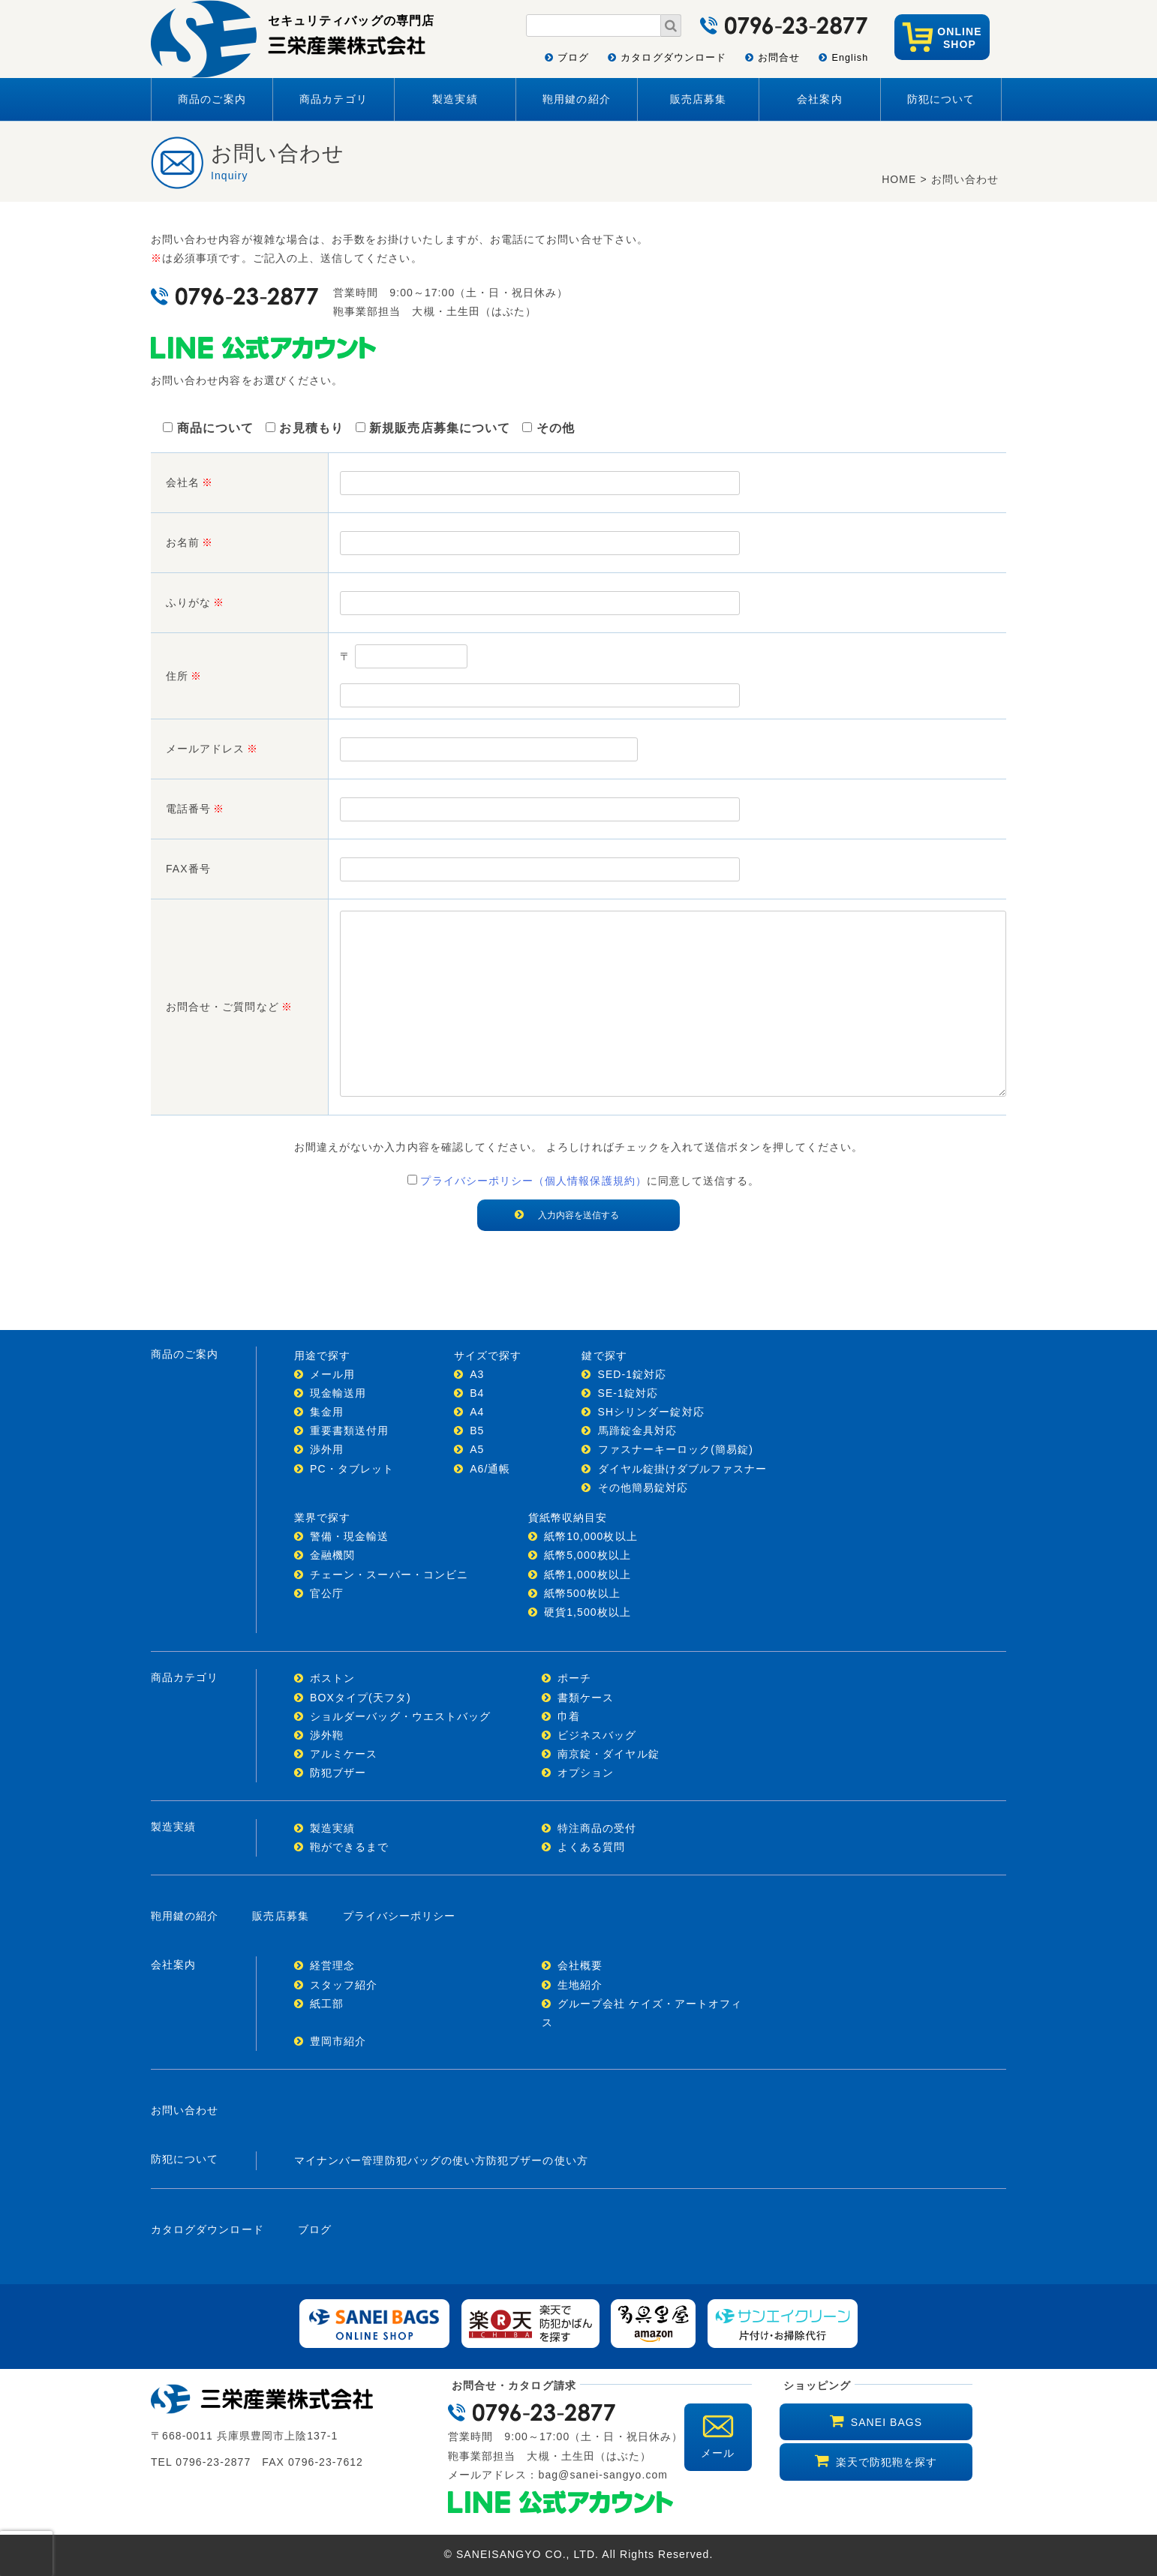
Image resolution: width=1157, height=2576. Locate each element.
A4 (477, 1412)
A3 (477, 1374)
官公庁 (327, 1593)
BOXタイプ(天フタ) (360, 1698)
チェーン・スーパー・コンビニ (389, 1575)
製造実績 (454, 99)
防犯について (941, 99)
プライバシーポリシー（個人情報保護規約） (533, 1181)
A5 (477, 1449)
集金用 (327, 1412)
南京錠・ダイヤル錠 (608, 1754)
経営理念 (332, 1965)
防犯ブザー (338, 1773)
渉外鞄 (327, 1735)
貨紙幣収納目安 (567, 1518)
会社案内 (819, 99)
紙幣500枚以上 (582, 1593)
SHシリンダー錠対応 (651, 1412)
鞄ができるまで (349, 1847)
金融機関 (332, 1555)
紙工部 (327, 2004)
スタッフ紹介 (343, 1985)
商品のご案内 (211, 99)
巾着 (568, 1716)
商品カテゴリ (333, 99)
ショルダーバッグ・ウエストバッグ (400, 1716)
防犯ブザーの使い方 (537, 2160)
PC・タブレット (352, 1469)
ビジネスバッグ (596, 1735)
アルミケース (343, 1754)
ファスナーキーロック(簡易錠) (675, 1449)
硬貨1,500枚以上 (587, 1612)
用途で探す (322, 1356)
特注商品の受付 (596, 1828)
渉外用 (327, 1449)
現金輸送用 (338, 1393)
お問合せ (779, 58)
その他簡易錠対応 (643, 1488)
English (849, 58)
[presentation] (26, 2553)
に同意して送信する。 (578, 1181)
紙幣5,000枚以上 (587, 1555)
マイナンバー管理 (339, 2160)
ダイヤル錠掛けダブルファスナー (683, 1469)
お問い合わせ (184, 2110)
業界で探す (322, 1518)
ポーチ (574, 1678)
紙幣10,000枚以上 (591, 1536)
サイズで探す (487, 1356)
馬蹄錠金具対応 (637, 1431)
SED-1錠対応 (632, 1374)
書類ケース (585, 1698)
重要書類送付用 (349, 1431)
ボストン (332, 1678)
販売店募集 (698, 99)
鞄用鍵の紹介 (576, 99)
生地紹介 (580, 1985)
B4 (477, 1393)
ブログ (573, 58)
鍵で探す (604, 1356)
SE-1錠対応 (628, 1393)
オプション (585, 1773)
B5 (477, 1431)
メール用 (332, 1374)
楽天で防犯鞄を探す (887, 2462)
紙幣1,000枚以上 (587, 1575)
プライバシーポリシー (399, 1916)
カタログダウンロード (673, 58)
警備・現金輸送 (349, 1536)
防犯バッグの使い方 (436, 2160)
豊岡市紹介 (338, 2041)
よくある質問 (591, 1847)
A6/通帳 (490, 1469)
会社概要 (580, 1965)
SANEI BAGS (886, 2422)
